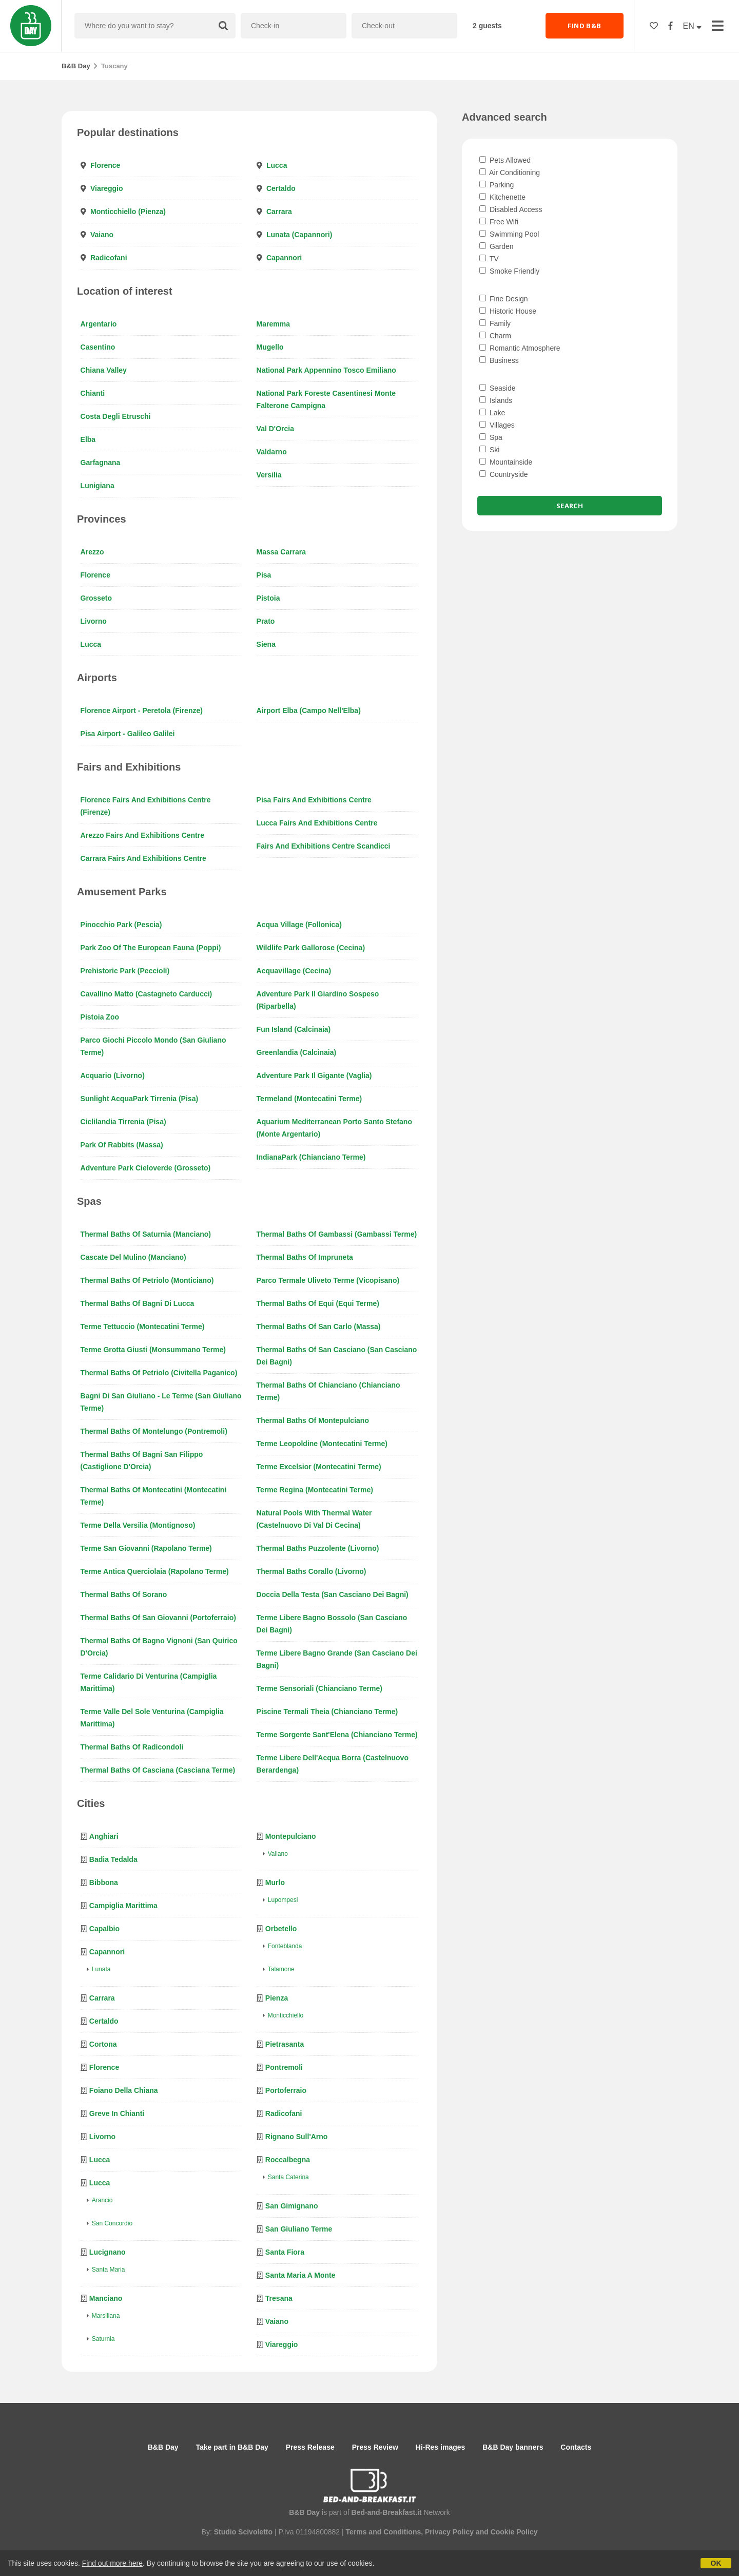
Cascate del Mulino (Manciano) (133, 1257)
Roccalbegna (287, 2160)
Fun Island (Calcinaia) (294, 1029)
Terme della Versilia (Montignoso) (138, 1525)
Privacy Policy (449, 2532)
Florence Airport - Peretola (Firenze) (142, 710)
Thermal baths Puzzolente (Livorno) (318, 1548)
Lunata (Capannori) (299, 234)
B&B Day (76, 66)
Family (495, 323)
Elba (88, 439)
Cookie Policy (514, 2532)
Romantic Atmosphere (519, 348)
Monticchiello (285, 2015)
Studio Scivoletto (243, 2532)
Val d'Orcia (275, 429)
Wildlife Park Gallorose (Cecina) (311, 948)
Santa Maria (108, 2269)
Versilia (269, 475)
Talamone (281, 1969)
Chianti (93, 393)
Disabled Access (510, 209)
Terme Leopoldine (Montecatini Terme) (322, 1443)
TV (489, 259)
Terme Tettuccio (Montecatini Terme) (143, 1326)
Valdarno (272, 452)
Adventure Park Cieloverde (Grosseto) (146, 1168)
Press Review (375, 2447)
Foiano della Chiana (123, 2090)
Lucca (276, 165)
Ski (489, 450)
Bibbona (103, 1882)
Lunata (101, 1969)
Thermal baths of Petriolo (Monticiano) (147, 1280)
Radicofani (108, 258)
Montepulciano (290, 1836)
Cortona (103, 2044)
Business (499, 360)
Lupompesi (283, 1900)
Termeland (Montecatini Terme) (309, 1098)
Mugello (270, 347)
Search (569, 505)
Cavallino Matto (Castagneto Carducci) (146, 994)
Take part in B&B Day (232, 2447)
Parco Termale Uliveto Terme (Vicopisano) (328, 1280)
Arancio (102, 2200)
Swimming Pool (509, 234)
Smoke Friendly (509, 271)
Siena (266, 644)
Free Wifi (498, 222)
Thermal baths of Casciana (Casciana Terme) (158, 1770)
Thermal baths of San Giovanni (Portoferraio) (158, 1617)
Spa (490, 437)
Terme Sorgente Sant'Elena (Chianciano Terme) (337, 1735)
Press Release (310, 2447)
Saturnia (103, 2338)
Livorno (94, 621)
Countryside (503, 474)
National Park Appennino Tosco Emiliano (326, 370)
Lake (492, 413)
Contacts (575, 2447)
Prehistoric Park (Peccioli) (125, 971)
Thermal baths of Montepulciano (313, 1420)
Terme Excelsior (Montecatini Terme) (319, 1467)
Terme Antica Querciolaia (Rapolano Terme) (155, 1571)
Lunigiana (97, 486)
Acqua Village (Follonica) (299, 924)
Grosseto (96, 598)
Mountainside (505, 462)
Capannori (284, 258)
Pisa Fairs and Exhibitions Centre (314, 800)
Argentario (99, 324)
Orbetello (281, 1929)
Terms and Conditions (383, 2532)
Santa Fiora (284, 2252)
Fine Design (503, 299)
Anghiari (104, 1836)
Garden (496, 246)
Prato (266, 621)
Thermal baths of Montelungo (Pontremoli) (154, 1431)
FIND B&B (584, 25)
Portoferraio (285, 2090)
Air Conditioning (509, 172)
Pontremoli (284, 2067)
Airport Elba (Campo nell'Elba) (309, 710)
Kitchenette (502, 197)
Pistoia (268, 598)
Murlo (275, 1882)
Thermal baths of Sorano (124, 1594)
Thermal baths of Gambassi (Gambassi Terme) (337, 1234)
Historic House (507, 311)
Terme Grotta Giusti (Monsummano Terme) (153, 1349)
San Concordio (112, 2223)
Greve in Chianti (116, 2113)
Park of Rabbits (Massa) (122, 1145)
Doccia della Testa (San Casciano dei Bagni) (333, 1594)
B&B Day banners (512, 2447)
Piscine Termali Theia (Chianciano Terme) (327, 1711)
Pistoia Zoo (100, 1017)
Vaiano (101, 234)
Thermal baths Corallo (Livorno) (311, 1571)
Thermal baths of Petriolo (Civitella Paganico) (159, 1373)
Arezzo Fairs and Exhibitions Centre (142, 835)
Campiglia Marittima (123, 1905)
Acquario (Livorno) (113, 1075)
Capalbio (104, 1929)
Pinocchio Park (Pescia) (121, 924)
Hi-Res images (440, 2447)
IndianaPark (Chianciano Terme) (311, 1157)
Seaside (497, 388)
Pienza (276, 1998)
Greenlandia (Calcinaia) (297, 1052)
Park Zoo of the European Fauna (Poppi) (151, 948)
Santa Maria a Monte (300, 2275)
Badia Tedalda (113, 1859)
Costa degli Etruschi (116, 416)
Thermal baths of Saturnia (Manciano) (146, 1234)
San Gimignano (291, 2206)
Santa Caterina (288, 2177)
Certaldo (281, 188)
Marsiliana (106, 2315)
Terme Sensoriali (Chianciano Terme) (319, 1688)
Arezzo (92, 552)
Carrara (279, 211)
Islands (495, 400)
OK (716, 2563)
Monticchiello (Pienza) (128, 211)
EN (692, 26)
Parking (496, 185)
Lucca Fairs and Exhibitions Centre (317, 823)
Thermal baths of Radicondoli (132, 1747)
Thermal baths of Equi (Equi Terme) (318, 1303)
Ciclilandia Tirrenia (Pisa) (123, 1122)
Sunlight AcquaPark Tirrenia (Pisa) (140, 1098)
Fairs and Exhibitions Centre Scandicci (324, 846)
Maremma (273, 324)
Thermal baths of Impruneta (305, 1257)
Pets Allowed (505, 160)
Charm (495, 336)
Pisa (264, 575)
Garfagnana (101, 462)
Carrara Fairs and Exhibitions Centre (143, 858)
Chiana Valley (104, 370)
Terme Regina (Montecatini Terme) (315, 1490)
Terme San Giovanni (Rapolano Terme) (146, 1548)
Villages (497, 425)
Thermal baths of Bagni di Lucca (138, 1303)
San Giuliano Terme (298, 2229)
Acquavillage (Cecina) (294, 971)
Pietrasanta (284, 2044)
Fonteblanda (285, 1946)
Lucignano (107, 2252)
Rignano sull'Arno (296, 2136)
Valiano (278, 1853)
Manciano (106, 2298)
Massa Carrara (281, 552)
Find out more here (112, 2563)
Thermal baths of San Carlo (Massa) (319, 1326)
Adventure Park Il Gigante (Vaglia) (314, 1075)
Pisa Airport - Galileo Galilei (128, 733)
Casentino (98, 347)
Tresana (279, 2298)
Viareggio (106, 188)
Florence (105, 165)
